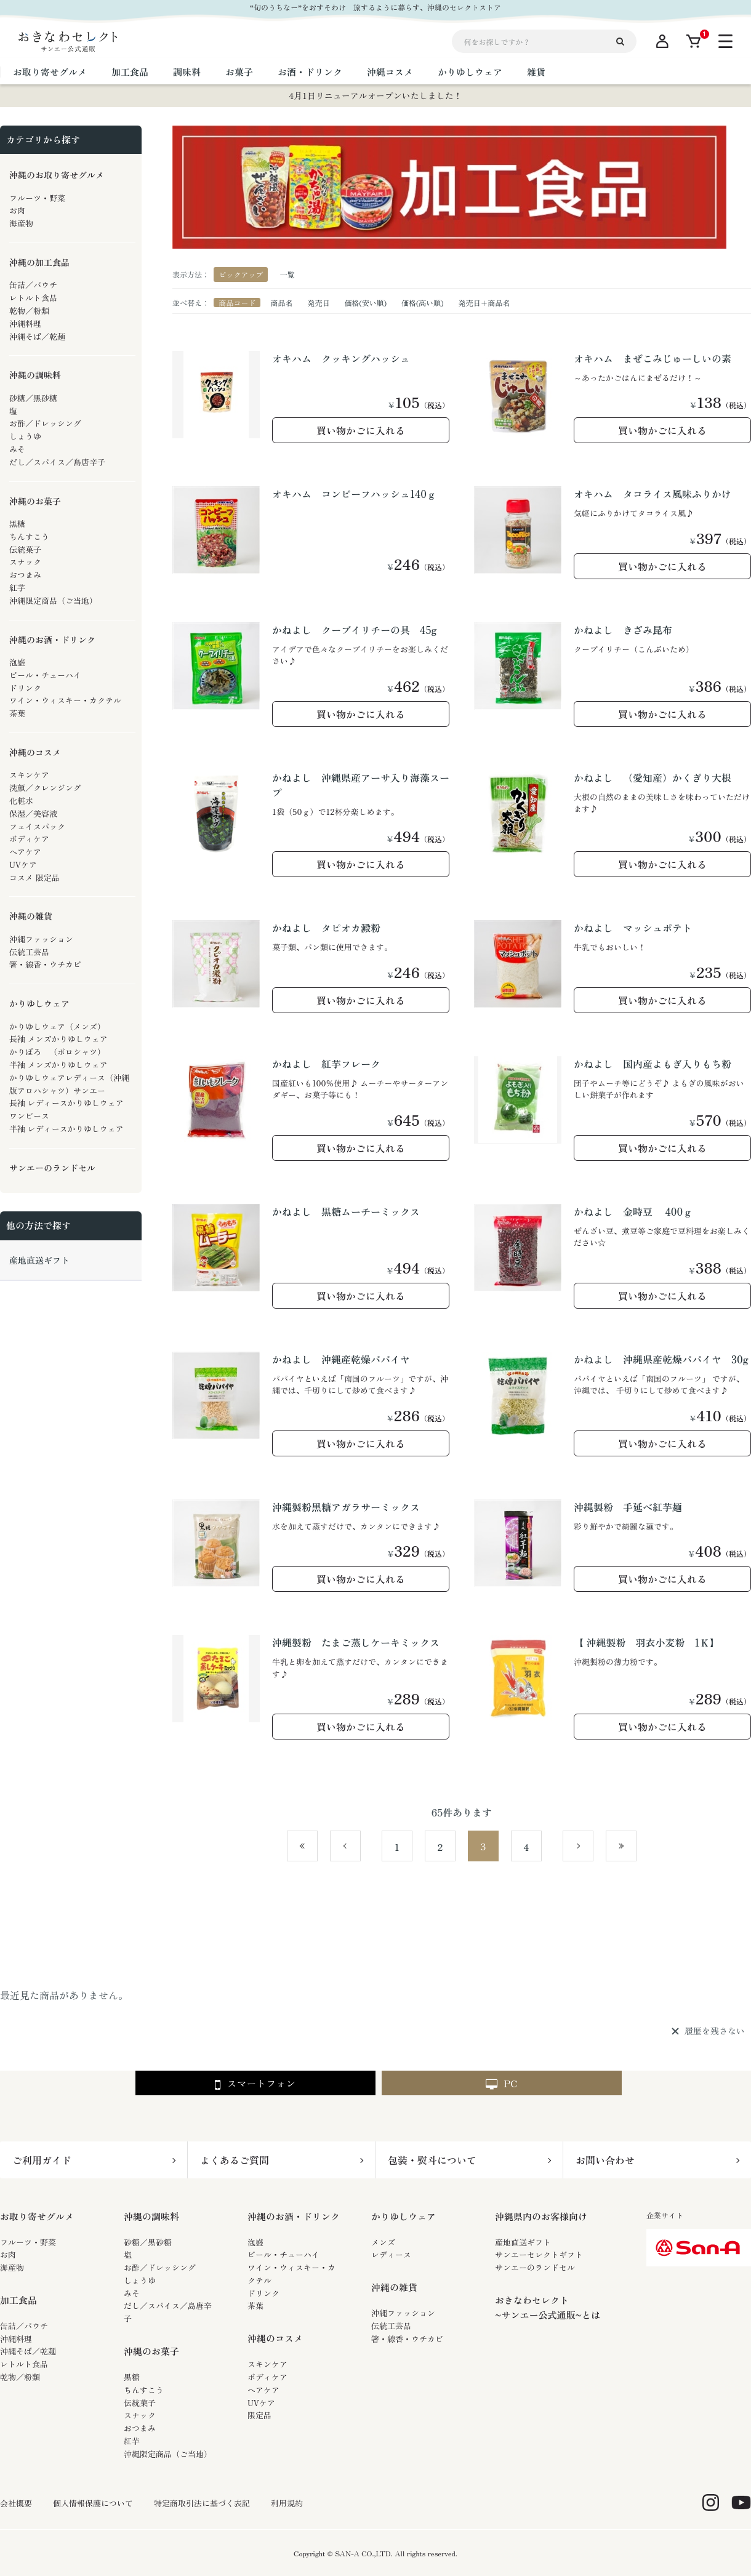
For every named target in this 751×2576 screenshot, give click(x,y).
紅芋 (132, 2441)
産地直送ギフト (523, 2242)
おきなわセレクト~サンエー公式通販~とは (547, 2307)
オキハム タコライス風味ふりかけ (652, 493)
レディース (391, 2254)
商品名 (281, 302)
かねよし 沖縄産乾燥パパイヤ (341, 1359)
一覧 (287, 274)
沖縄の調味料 (151, 2216)
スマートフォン (255, 2084)
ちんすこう (144, 2390)
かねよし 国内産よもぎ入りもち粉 (652, 1063)
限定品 (259, 2415)
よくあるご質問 (234, 2160)
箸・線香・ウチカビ (407, 2339)
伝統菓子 (140, 2403)
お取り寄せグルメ (37, 2216)
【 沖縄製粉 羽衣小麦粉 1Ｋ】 (647, 1642)
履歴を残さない (715, 2031)
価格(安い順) (365, 302)
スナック (140, 2415)
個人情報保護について (93, 2503)
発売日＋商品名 (484, 302)
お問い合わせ (605, 2160)
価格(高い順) (422, 302)
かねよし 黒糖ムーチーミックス (346, 1211)
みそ (132, 2293)
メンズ (383, 2242)
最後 (636, 1846)
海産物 (12, 2267)
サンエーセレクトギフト (539, 2254)
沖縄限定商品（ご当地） (168, 2454)
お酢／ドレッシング (160, 2267)
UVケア (261, 2403)
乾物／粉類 (20, 2377)
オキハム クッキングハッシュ (341, 358)
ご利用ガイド (41, 2160)
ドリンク (263, 2293)
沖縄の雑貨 (394, 2287)
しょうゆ (140, 2280)
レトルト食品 (24, 2364)
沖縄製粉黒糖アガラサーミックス (346, 1506)
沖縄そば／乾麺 (28, 2351)
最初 (317, 1846)
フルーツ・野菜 (28, 2242)
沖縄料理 (16, 2339)
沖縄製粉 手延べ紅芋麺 (628, 1506)
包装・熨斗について (432, 2160)
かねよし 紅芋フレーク (326, 1063)
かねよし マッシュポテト (633, 927)
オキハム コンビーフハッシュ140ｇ (354, 493)
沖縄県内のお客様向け (541, 2216)
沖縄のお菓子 (151, 2351)
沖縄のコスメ (275, 2338)
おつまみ (140, 2428)
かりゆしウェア (403, 2216)
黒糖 (132, 2377)
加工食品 (18, 2299)
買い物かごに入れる (360, 430)
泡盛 (255, 2242)
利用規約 (287, 2503)
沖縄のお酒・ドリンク (293, 2216)
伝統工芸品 (391, 2326)
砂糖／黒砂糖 (148, 2242)
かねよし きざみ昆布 (623, 629)
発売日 (318, 302)
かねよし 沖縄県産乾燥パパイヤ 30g (661, 1359)
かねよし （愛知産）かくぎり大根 (652, 777)
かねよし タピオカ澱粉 (326, 927)
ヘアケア (263, 2390)
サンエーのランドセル (535, 2267)
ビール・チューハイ (283, 2254)
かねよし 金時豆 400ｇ (633, 1211)
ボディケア (267, 2377)
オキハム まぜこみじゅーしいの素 (652, 358)
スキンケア (267, 2364)
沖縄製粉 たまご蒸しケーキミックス (356, 1642)
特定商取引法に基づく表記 (202, 2503)
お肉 (8, 2254)
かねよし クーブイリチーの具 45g (354, 629)
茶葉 (255, 2305)
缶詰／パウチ (24, 2326)
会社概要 (16, 2503)
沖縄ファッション (403, 2313)
